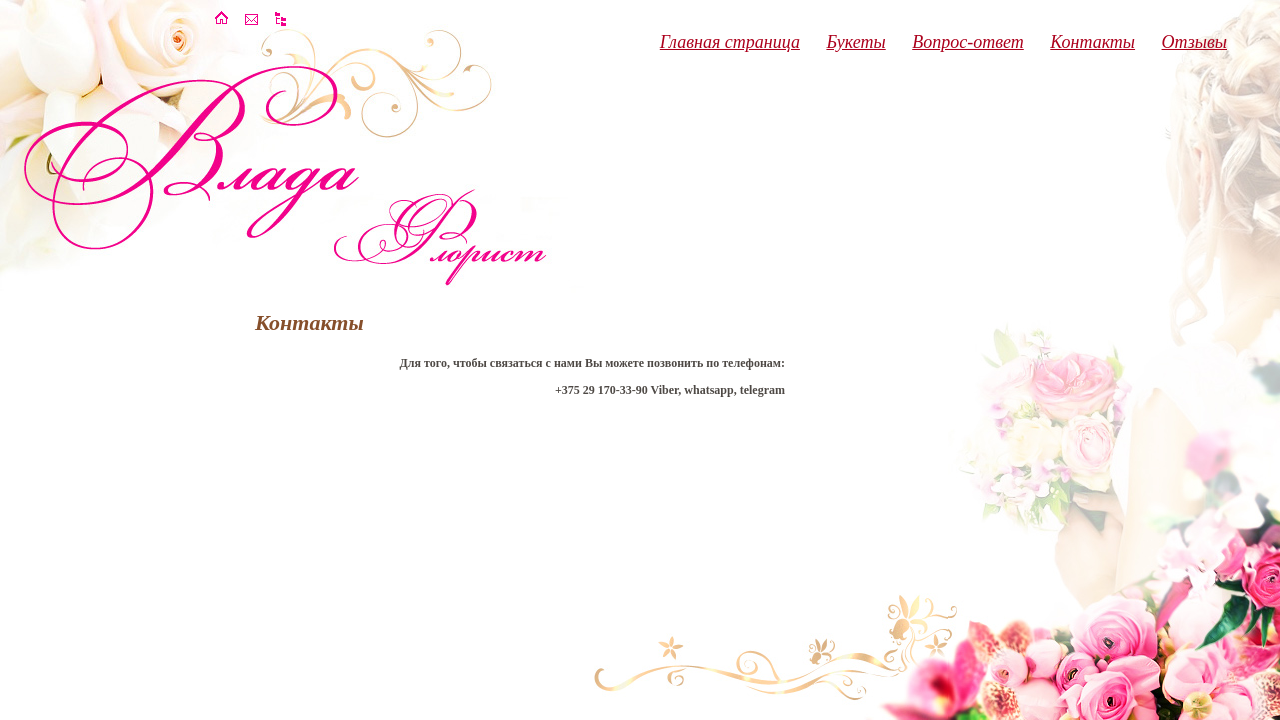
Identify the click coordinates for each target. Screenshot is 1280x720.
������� (222, 18)
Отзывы (1194, 42)
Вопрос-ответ (968, 42)
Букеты (855, 42)
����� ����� (282, 18)
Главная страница (730, 42)
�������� (252, 18)
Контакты (1092, 42)
